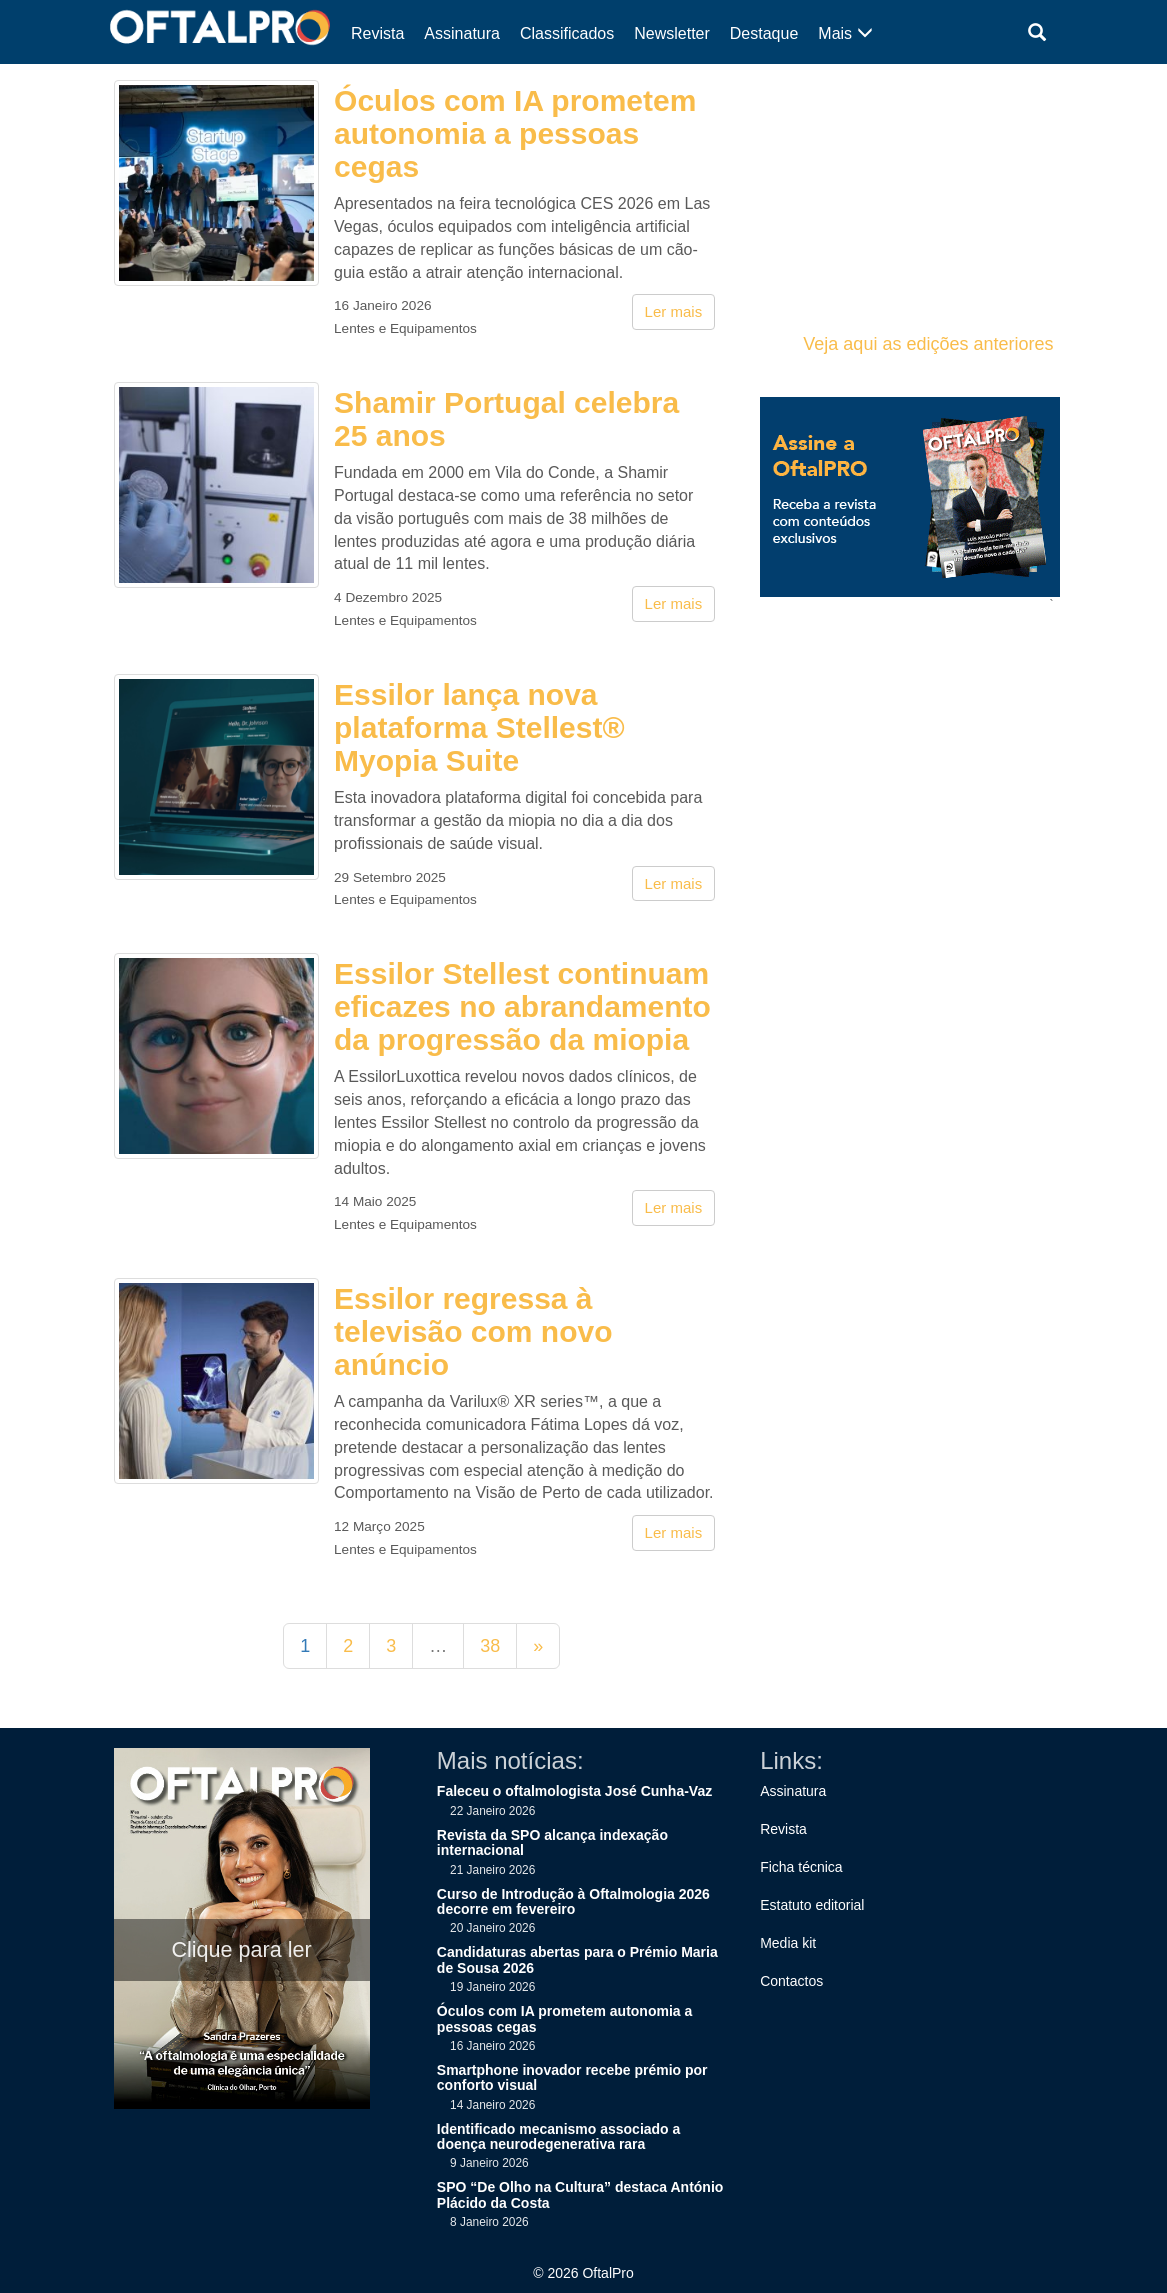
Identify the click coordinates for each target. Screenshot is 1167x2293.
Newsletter (672, 33)
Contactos (791, 1981)
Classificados (567, 33)
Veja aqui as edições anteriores (928, 344)
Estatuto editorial (812, 1905)
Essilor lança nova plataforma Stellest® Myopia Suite (479, 727)
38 (490, 1646)
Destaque (764, 33)
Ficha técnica (801, 1867)
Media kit (788, 1943)
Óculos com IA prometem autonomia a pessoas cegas (515, 133)
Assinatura (462, 33)
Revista (377, 33)
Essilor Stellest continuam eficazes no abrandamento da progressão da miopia (522, 1006)
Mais (845, 33)
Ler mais (674, 311)
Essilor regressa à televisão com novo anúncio (473, 1331)
